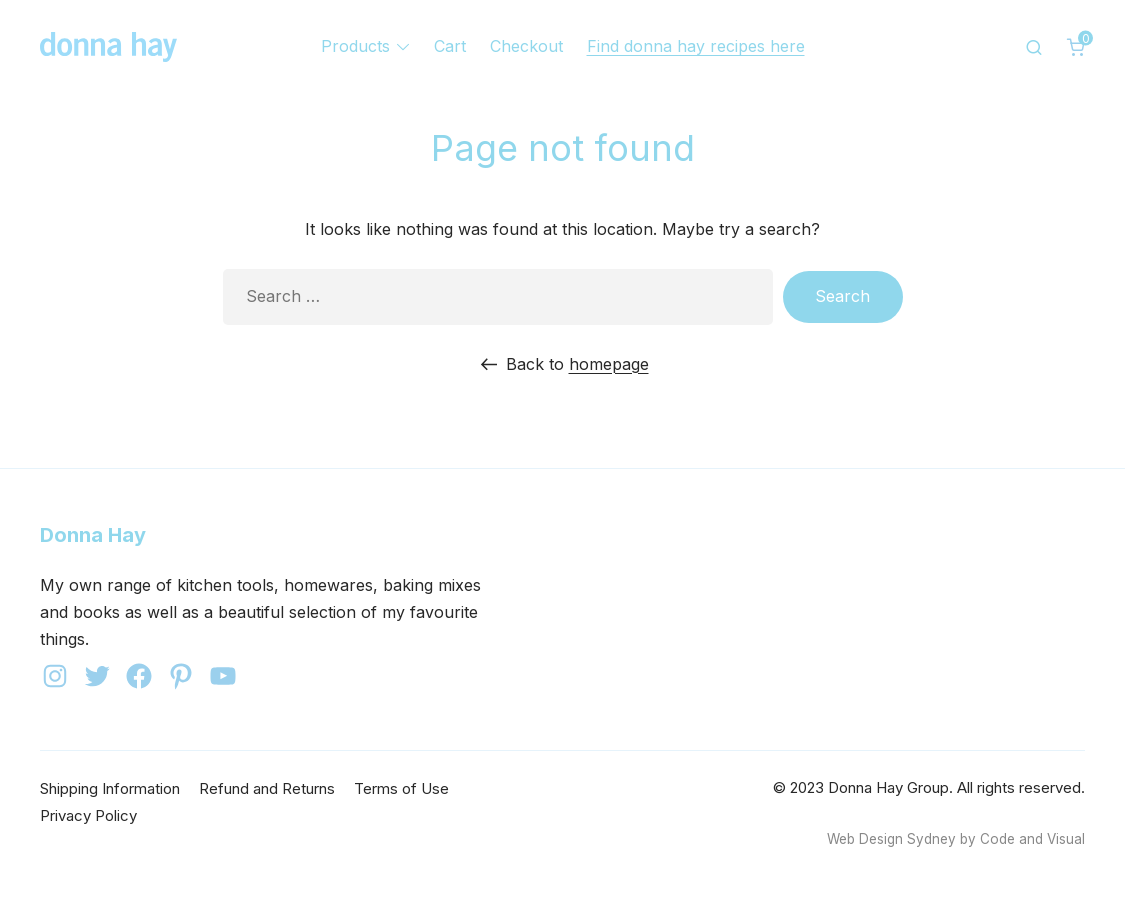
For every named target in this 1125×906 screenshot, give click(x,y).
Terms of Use (401, 788)
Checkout (526, 46)
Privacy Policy (88, 815)
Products (355, 46)
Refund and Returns (267, 788)
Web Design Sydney (891, 839)
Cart (450, 46)
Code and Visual (1032, 839)
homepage (609, 364)
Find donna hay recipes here (696, 46)
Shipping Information (110, 788)
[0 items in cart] (1076, 47)
